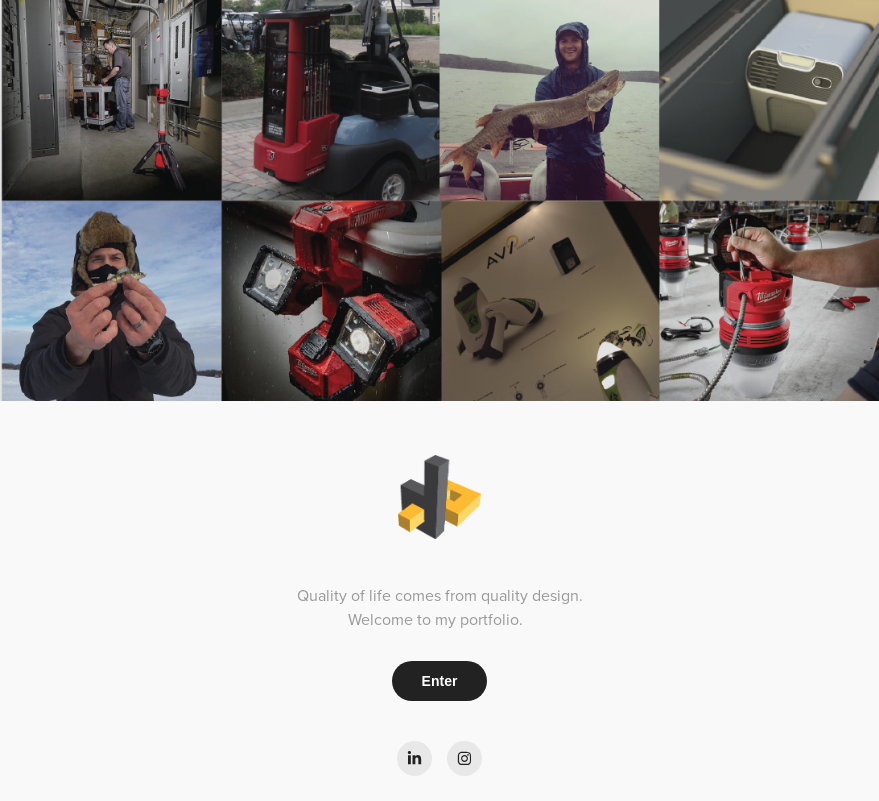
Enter (440, 681)
